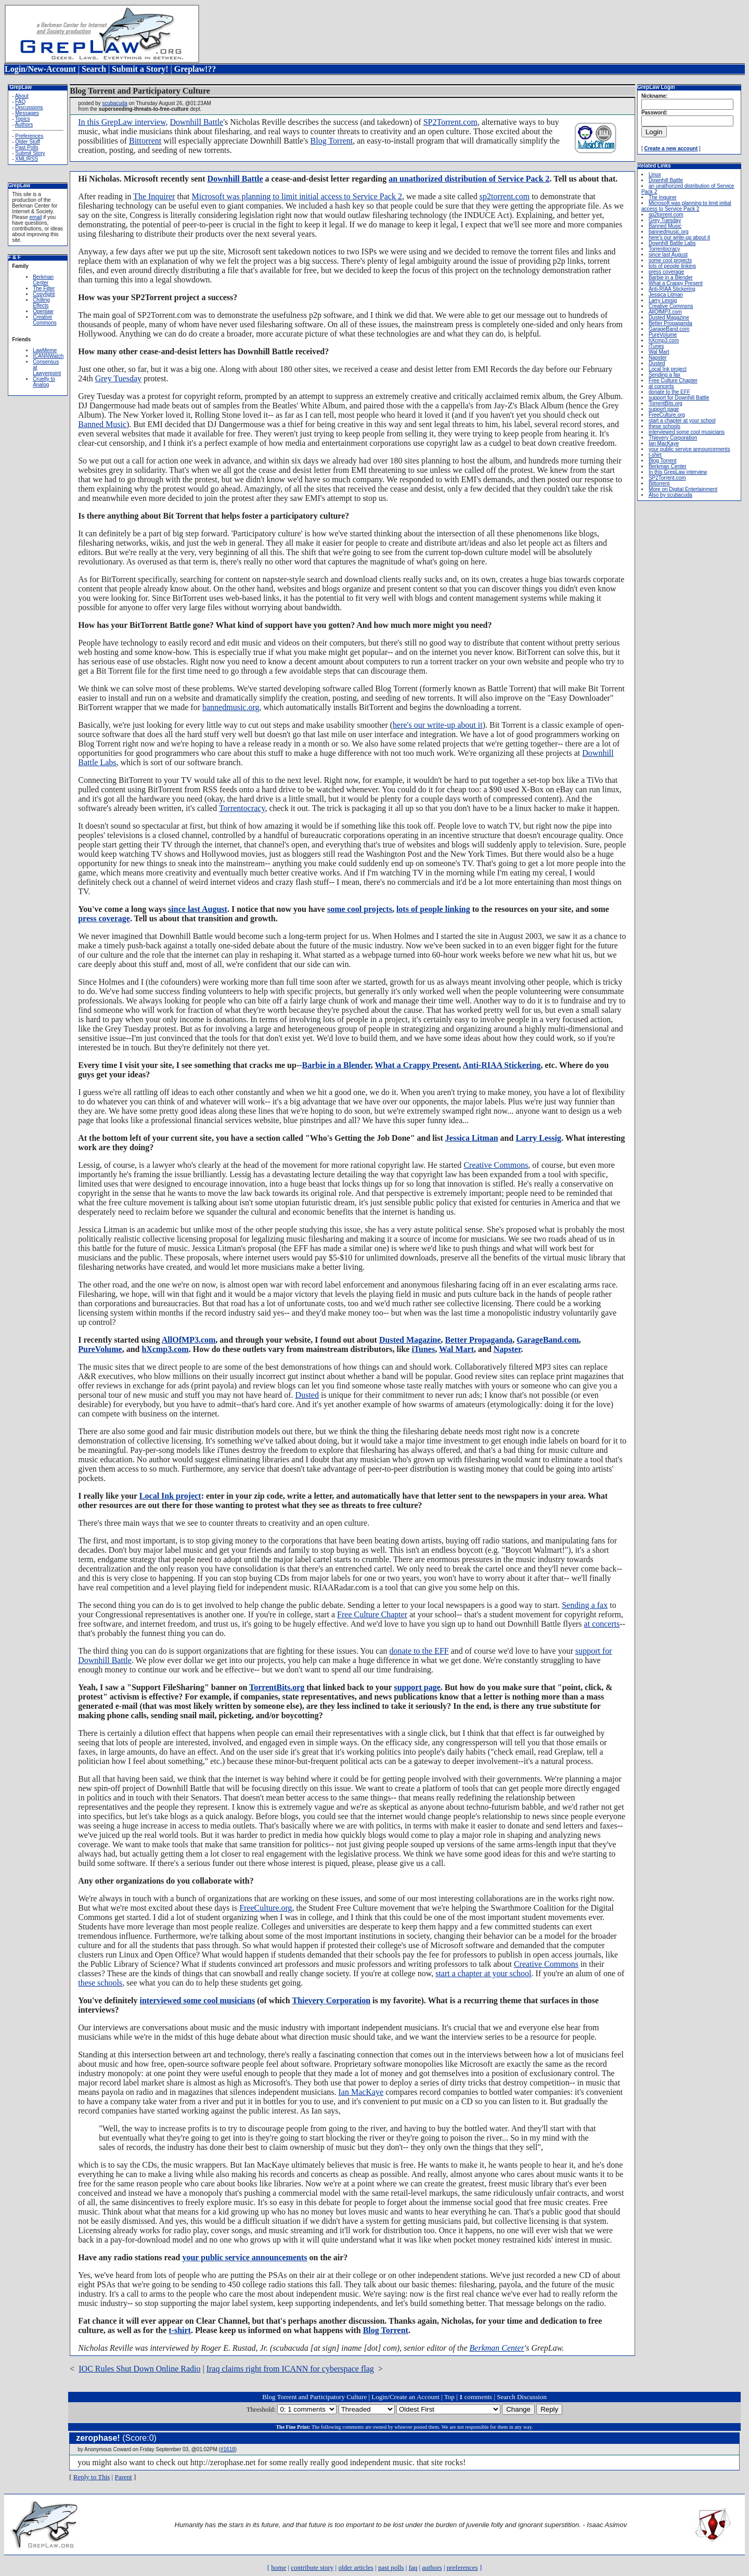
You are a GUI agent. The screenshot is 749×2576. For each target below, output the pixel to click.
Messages (27, 113)
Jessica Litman (471, 1138)
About (22, 96)
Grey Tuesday (118, 378)
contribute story (312, 2567)
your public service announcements (244, 2257)
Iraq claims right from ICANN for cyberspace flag (290, 2368)
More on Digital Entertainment (683, 489)
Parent (123, 2477)
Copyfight (44, 294)
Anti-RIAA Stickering (502, 1065)
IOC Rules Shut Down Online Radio (139, 2368)
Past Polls (26, 147)
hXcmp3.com (164, 1349)
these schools (100, 1982)
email (35, 217)
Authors (24, 124)
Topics (22, 119)
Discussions (29, 107)
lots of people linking (433, 909)
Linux (655, 174)
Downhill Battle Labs (672, 243)
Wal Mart (456, 1349)
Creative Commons (45, 320)
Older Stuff (27, 142)
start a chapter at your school (483, 1973)
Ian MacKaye (361, 2092)
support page (417, 1687)
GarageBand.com (547, 1339)
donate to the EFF (419, 1650)
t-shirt (180, 2330)
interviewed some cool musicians (197, 2000)
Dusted (307, 1394)
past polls (391, 2567)
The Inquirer (154, 196)
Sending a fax (585, 1605)
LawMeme (45, 350)
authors (432, 2567)
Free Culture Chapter (372, 1614)
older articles (355, 2567)
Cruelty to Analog (44, 382)
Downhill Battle (196, 122)
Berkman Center (43, 280)
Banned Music (102, 424)
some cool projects (359, 909)
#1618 (228, 2449)
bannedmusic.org (230, 707)
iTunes (423, 1349)
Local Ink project (170, 1495)
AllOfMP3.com (189, 1339)
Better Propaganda (479, 1339)
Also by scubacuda (670, 495)
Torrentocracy (242, 808)
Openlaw (43, 311)
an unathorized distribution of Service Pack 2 (469, 178)
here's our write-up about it (438, 724)
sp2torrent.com (505, 196)
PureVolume (100, 1349)
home (278, 2567)
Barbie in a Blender (336, 1065)
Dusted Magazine (410, 1339)
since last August (197, 909)
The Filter (44, 288)
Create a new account (671, 148)
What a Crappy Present (417, 1065)
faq (413, 2567)
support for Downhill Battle (679, 398)
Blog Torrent (332, 140)
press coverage (104, 918)
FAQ (20, 102)
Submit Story (30, 153)
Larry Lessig (538, 1138)
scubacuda (114, 103)
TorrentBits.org (276, 1687)
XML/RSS (26, 159)
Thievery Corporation (331, 2000)
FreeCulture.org (265, 1907)
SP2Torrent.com (450, 122)
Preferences (29, 136)
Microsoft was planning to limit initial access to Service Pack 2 (297, 196)
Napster (507, 1349)
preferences (462, 2567)
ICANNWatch (48, 356)
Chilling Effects (41, 302)
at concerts (602, 1623)
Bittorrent (145, 140)
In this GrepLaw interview (121, 122)
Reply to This (91, 2477)
